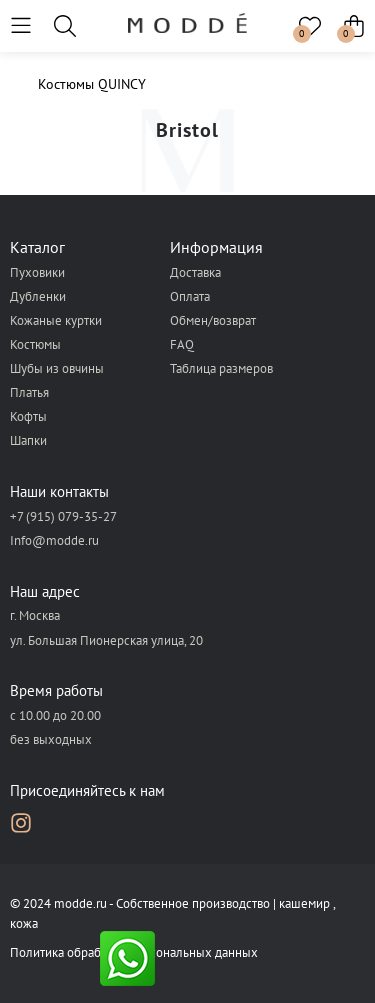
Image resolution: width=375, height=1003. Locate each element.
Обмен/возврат (213, 320)
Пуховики (37, 272)
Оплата (190, 296)
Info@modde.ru (54, 540)
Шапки (28, 440)
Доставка (195, 272)
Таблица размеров (221, 368)
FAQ (182, 344)
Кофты (28, 416)
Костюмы (35, 344)
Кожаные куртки (56, 320)
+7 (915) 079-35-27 (63, 516)
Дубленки (38, 296)
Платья (29, 392)
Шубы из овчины (57, 368)
